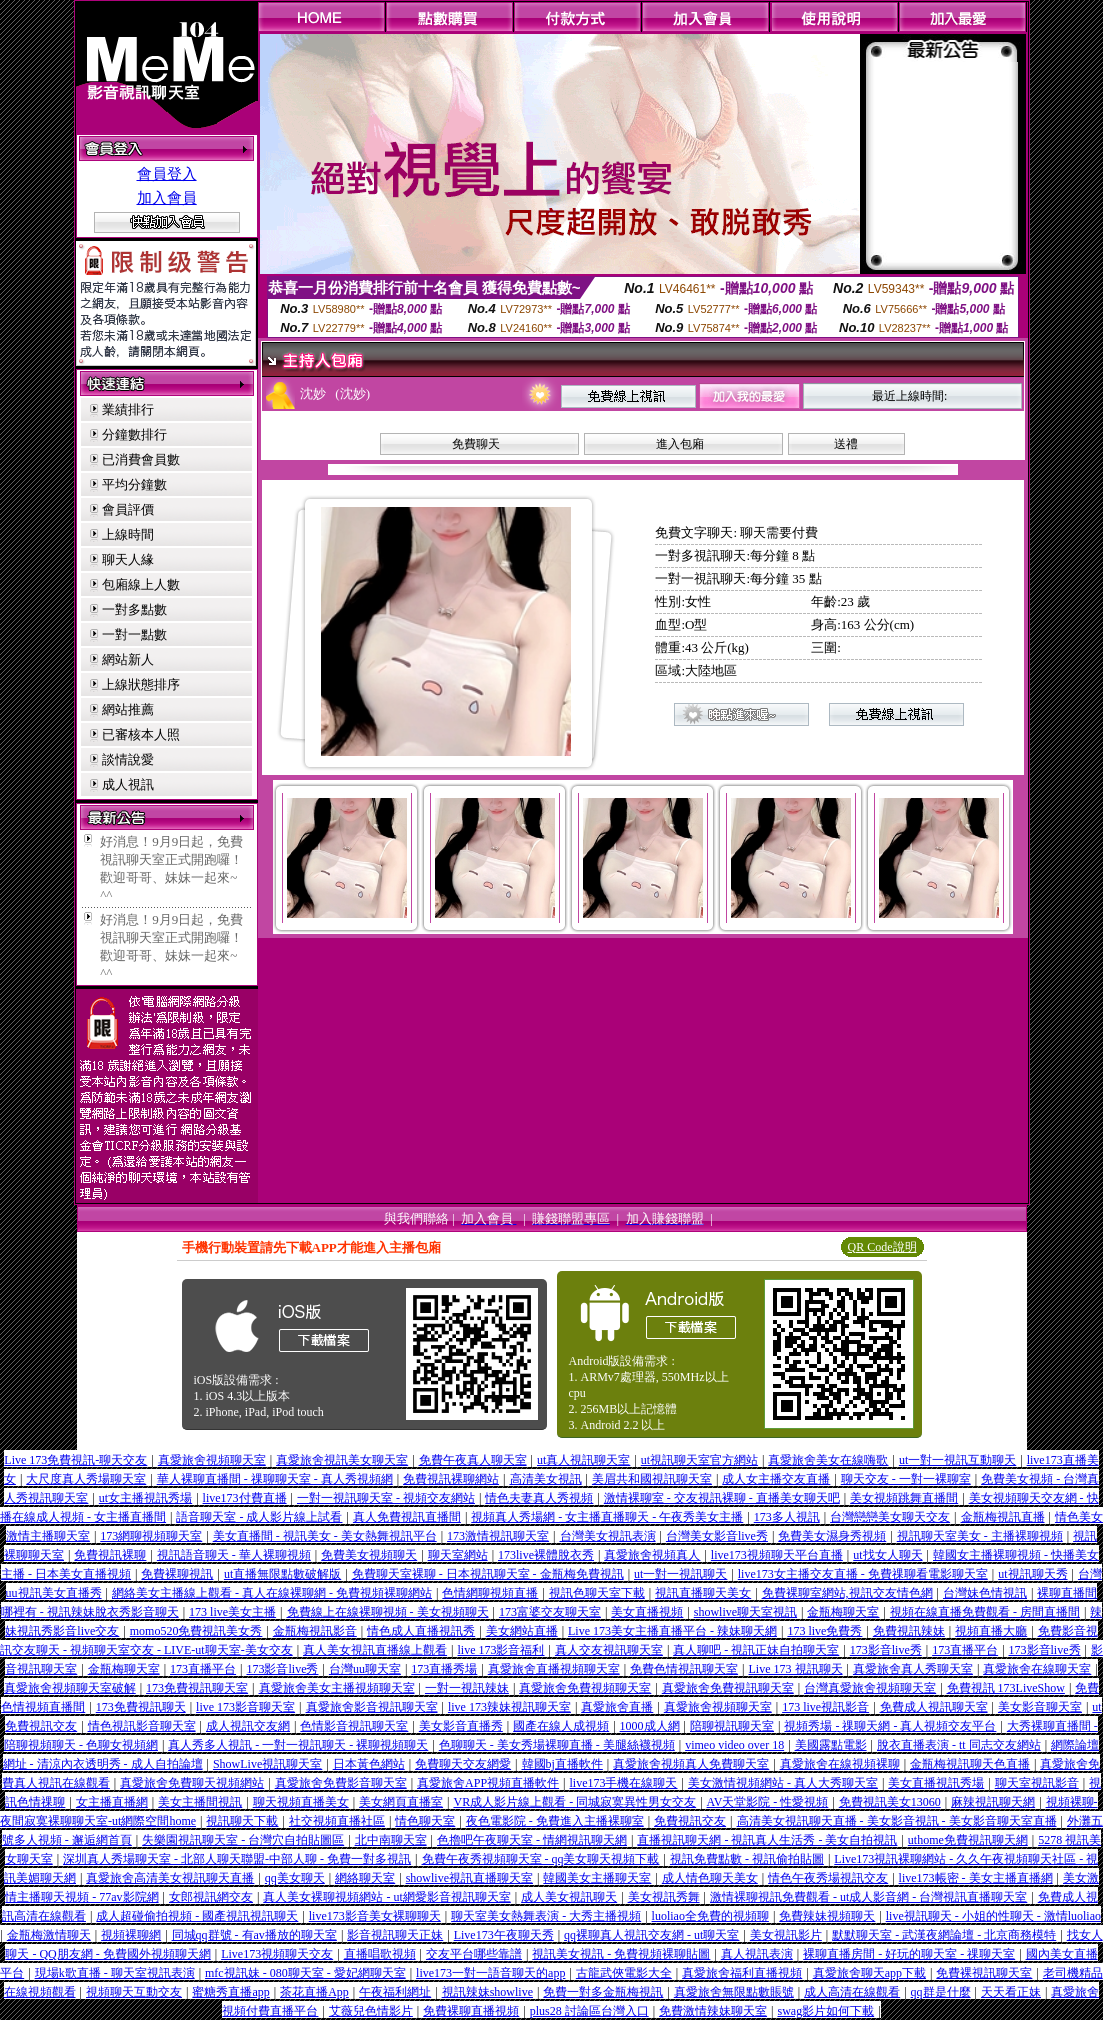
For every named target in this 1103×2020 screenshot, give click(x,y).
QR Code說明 (882, 1247)
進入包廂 (680, 444)
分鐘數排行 (134, 434)
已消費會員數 (141, 459)
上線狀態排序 (141, 684)
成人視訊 (128, 784)
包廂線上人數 (141, 584)
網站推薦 (128, 709)
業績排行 (128, 409)
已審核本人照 (141, 734)
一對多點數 (134, 609)
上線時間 (128, 534)
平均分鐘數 (134, 484)
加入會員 (167, 198)
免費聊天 (476, 444)
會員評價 (128, 509)
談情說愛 (128, 759)
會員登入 (167, 174)
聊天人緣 (128, 559)
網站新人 (128, 659)
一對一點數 (134, 634)
